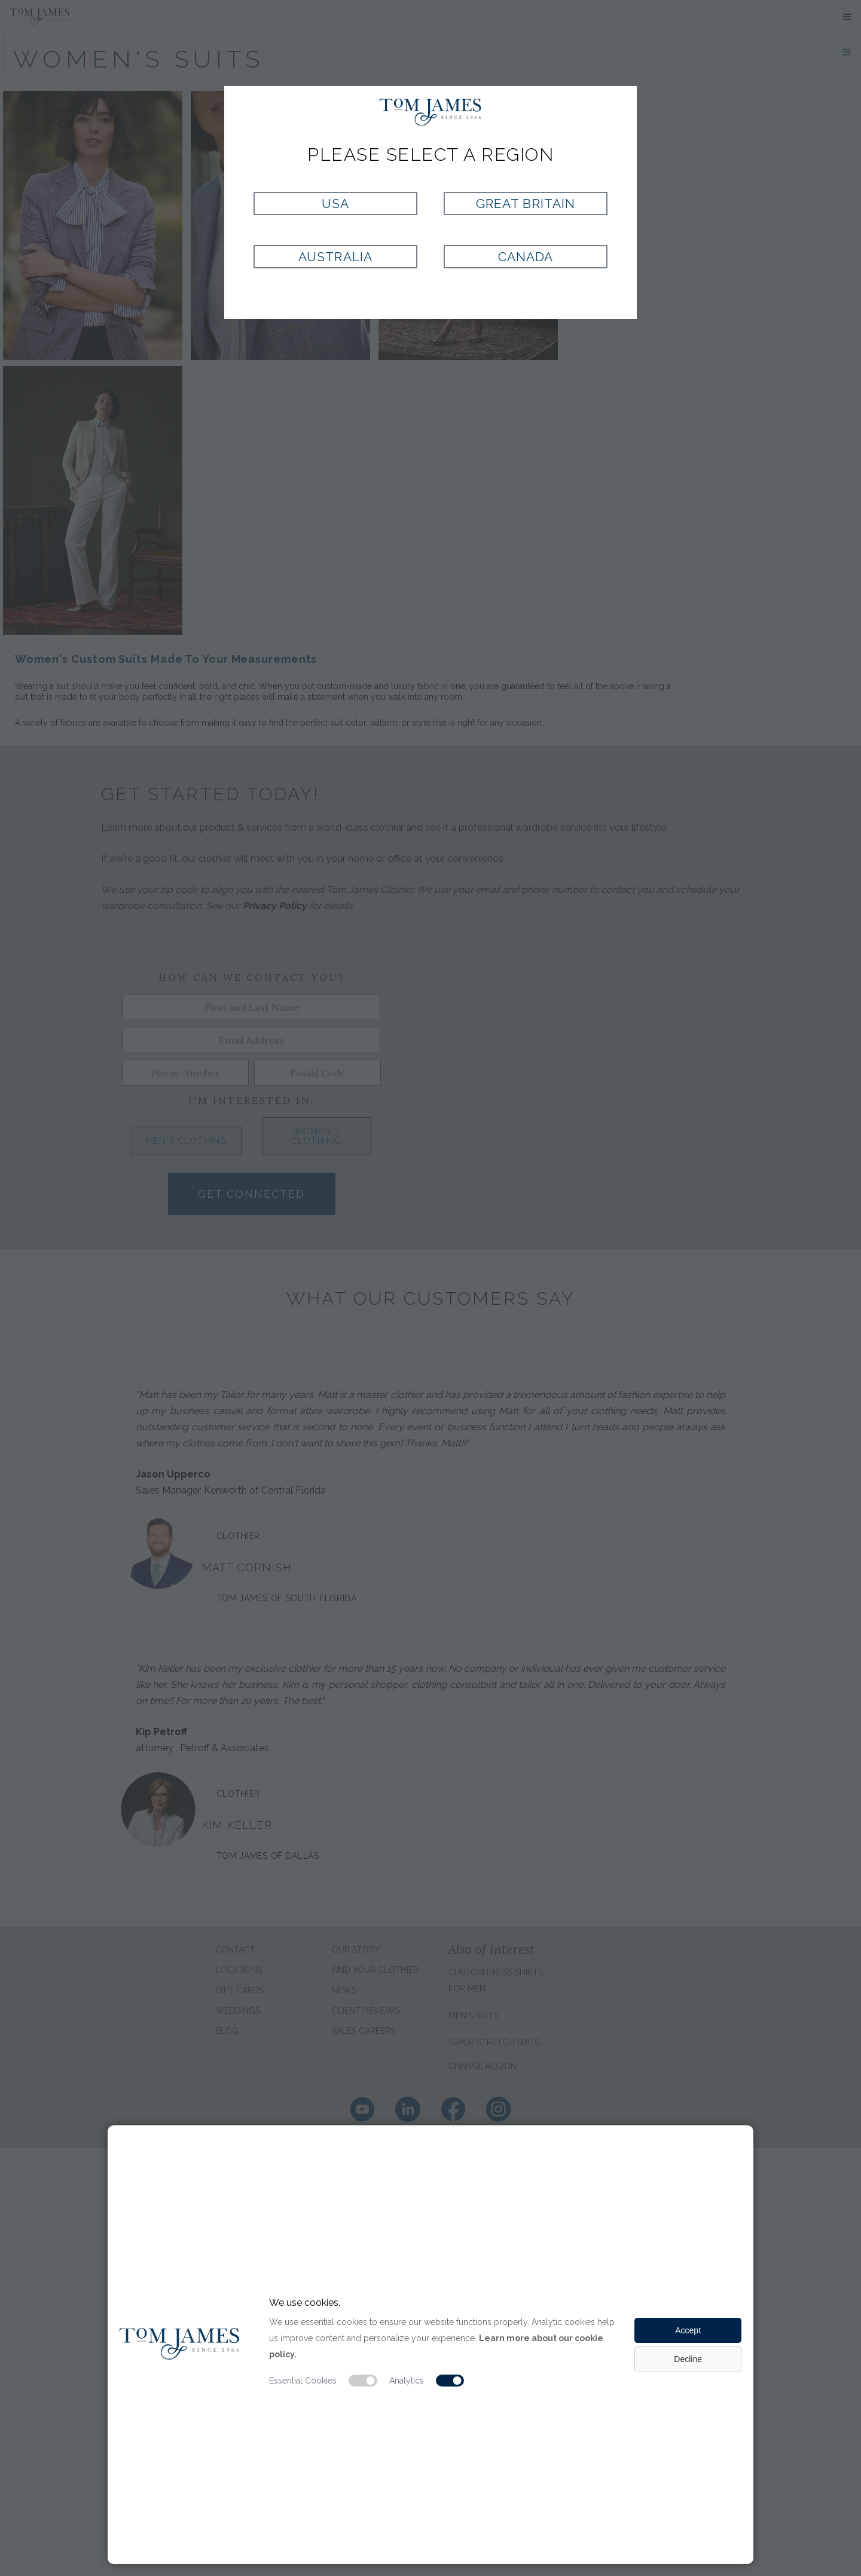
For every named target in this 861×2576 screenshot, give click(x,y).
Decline (688, 2359)
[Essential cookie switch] (363, 2381)
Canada (525, 256)
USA (335, 203)
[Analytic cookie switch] (450, 2381)
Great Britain (525, 203)
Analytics (406, 2380)
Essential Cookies (303, 2380)
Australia (335, 256)
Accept (688, 2330)
